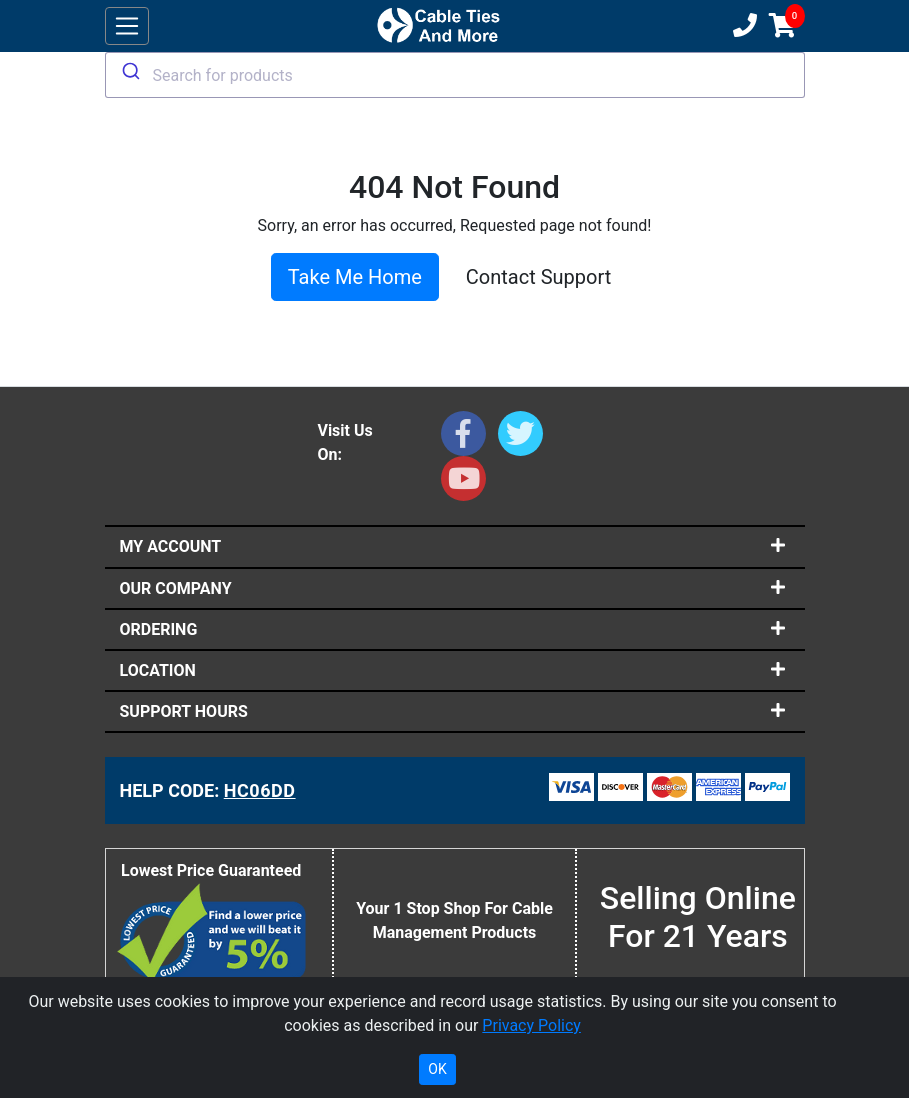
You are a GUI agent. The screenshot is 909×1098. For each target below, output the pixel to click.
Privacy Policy (531, 1025)
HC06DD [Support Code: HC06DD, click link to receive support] (260, 790)
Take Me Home (355, 277)
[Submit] (129, 71)
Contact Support (538, 277)
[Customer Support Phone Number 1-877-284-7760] (743, 26)
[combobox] (455, 75)
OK (437, 1069)
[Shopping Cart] (782, 26)
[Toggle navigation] (127, 26)
